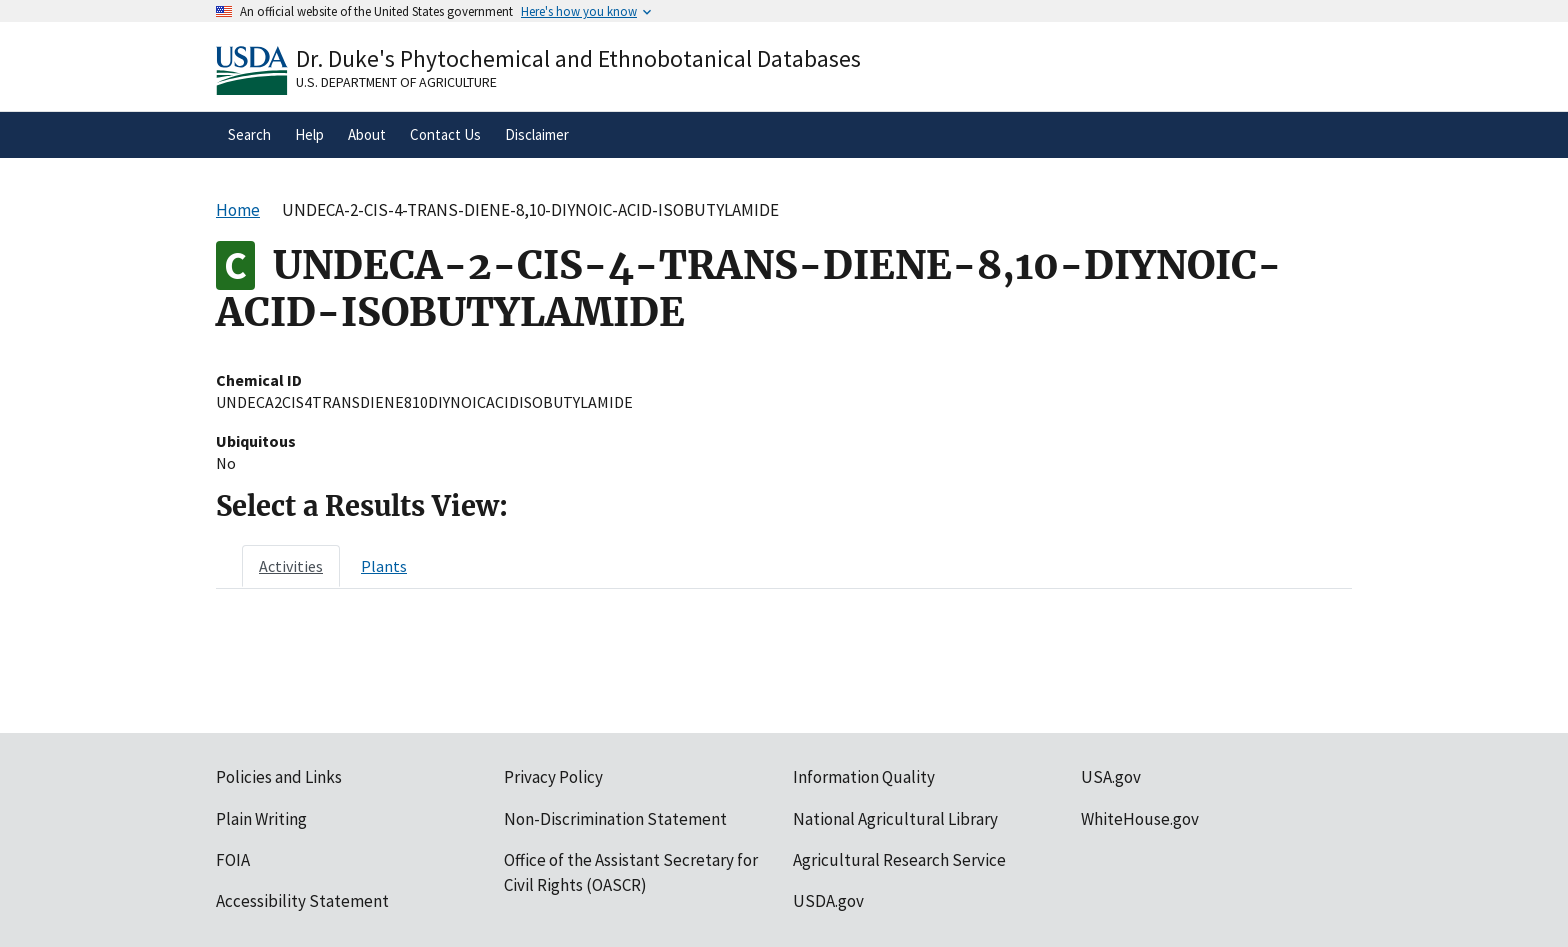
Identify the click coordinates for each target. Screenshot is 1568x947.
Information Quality (864, 777)
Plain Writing (261, 819)
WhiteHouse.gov (1140, 819)
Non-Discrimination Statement (615, 819)
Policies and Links (279, 777)
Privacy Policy (553, 777)
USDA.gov (828, 901)
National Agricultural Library (895, 819)
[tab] (291, 566)
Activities (291, 566)
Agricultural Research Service (899, 860)
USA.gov (1111, 777)
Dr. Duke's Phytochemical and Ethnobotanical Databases (578, 58)
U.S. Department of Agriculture (396, 82)
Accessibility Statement (302, 901)
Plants (384, 566)
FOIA (233, 860)
